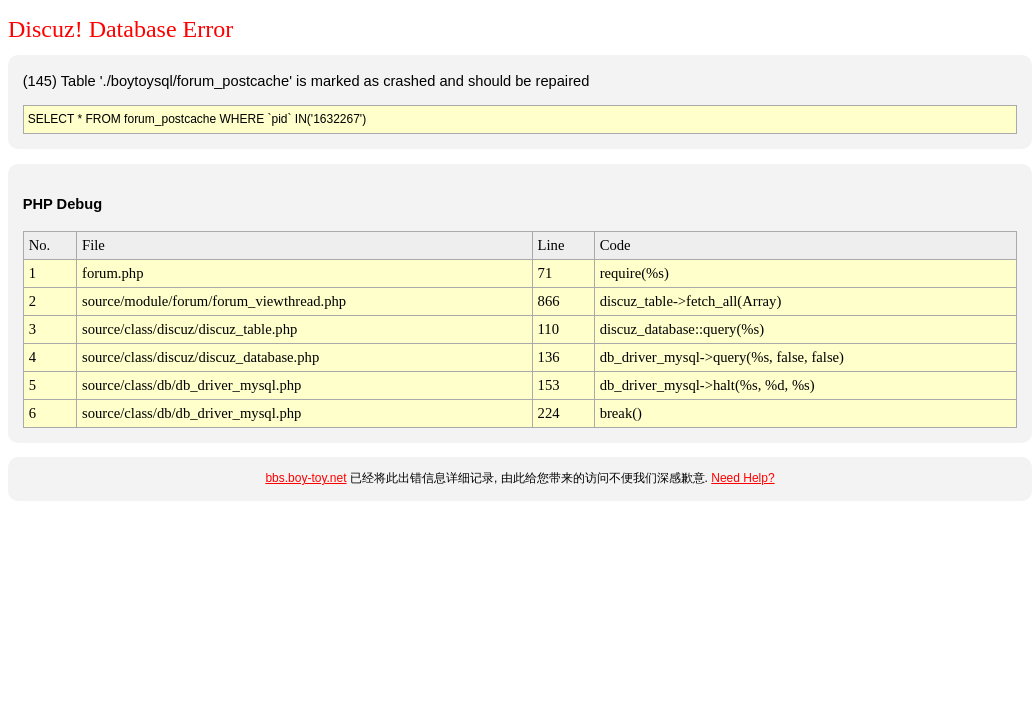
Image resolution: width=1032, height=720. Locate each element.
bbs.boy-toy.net (305, 478)
